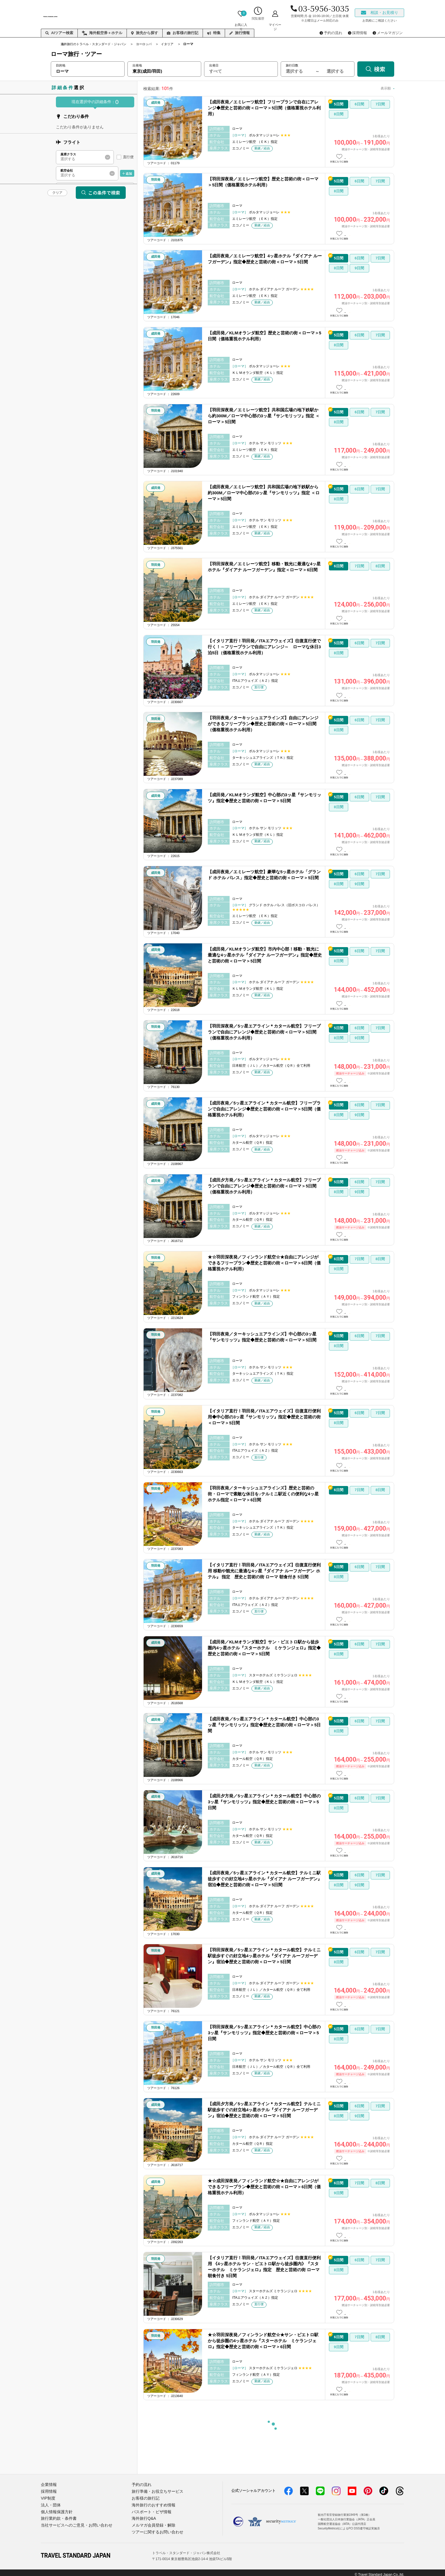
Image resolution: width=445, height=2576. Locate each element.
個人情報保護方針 (55, 2510)
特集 (214, 33)
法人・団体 (50, 2503)
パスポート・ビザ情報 (150, 2510)
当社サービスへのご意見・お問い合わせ (74, 2522)
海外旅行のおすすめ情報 (152, 2503)
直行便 (128, 157)
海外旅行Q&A (143, 2516)
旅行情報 (239, 33)
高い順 (384, 88)
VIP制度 (47, 2497)
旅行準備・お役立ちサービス (156, 2491)
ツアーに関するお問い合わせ (156, 2528)
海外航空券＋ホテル (102, 33)
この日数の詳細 (368, 157)
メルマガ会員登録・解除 (152, 2522)
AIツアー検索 (59, 33)
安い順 (364, 88)
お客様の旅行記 (182, 33)
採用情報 (48, 2491)
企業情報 (48, 2484)
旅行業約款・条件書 (57, 2516)
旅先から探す (144, 33)
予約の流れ (141, 2484)
